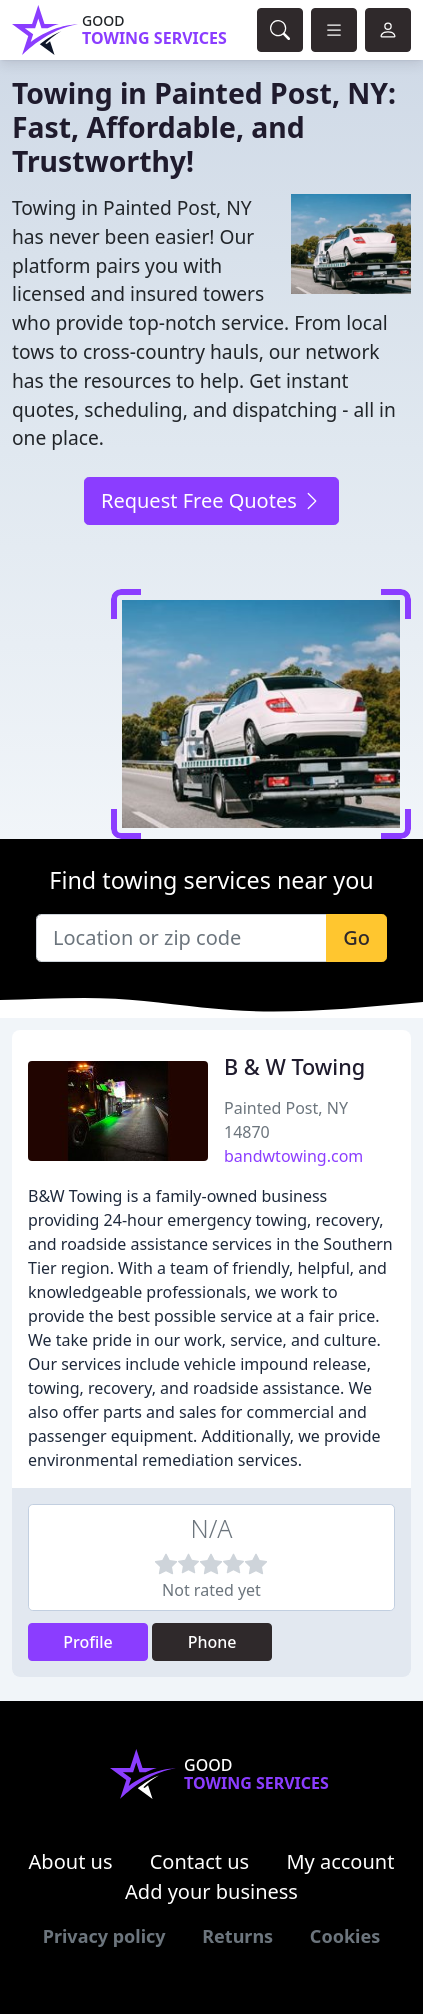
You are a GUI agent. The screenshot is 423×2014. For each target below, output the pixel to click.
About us (71, 1861)
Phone (212, 1642)
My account (340, 1861)
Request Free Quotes (211, 500)
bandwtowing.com (293, 1156)
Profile (88, 1642)
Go (356, 937)
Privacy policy (104, 1936)
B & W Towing (294, 1066)
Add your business (211, 1891)
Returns (237, 1936)
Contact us (200, 1861)
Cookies (345, 1936)
